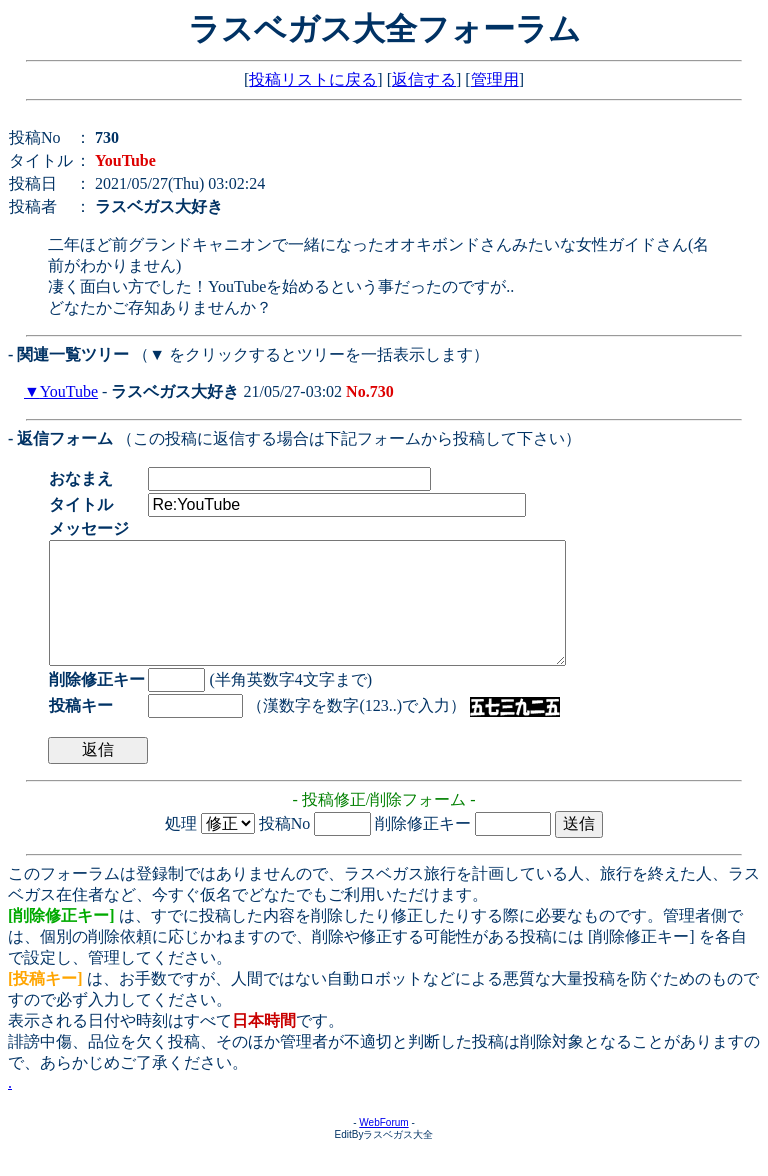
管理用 (495, 79)
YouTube (69, 391)
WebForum (383, 1146)
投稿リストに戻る (313, 79)
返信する (424, 79)
